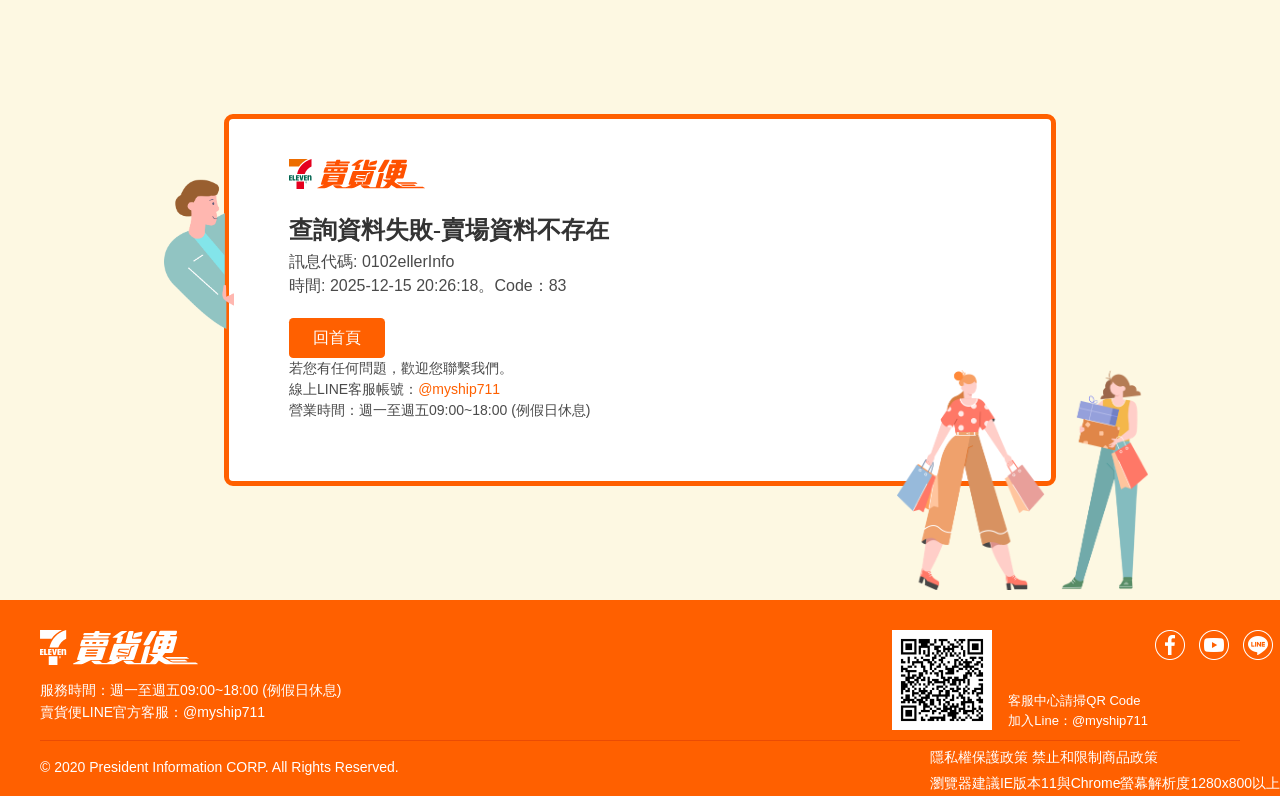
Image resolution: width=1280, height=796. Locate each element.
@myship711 (459, 389)
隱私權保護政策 (979, 757)
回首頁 (337, 337)
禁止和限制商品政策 (1095, 757)
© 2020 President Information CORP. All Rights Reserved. (219, 767)
